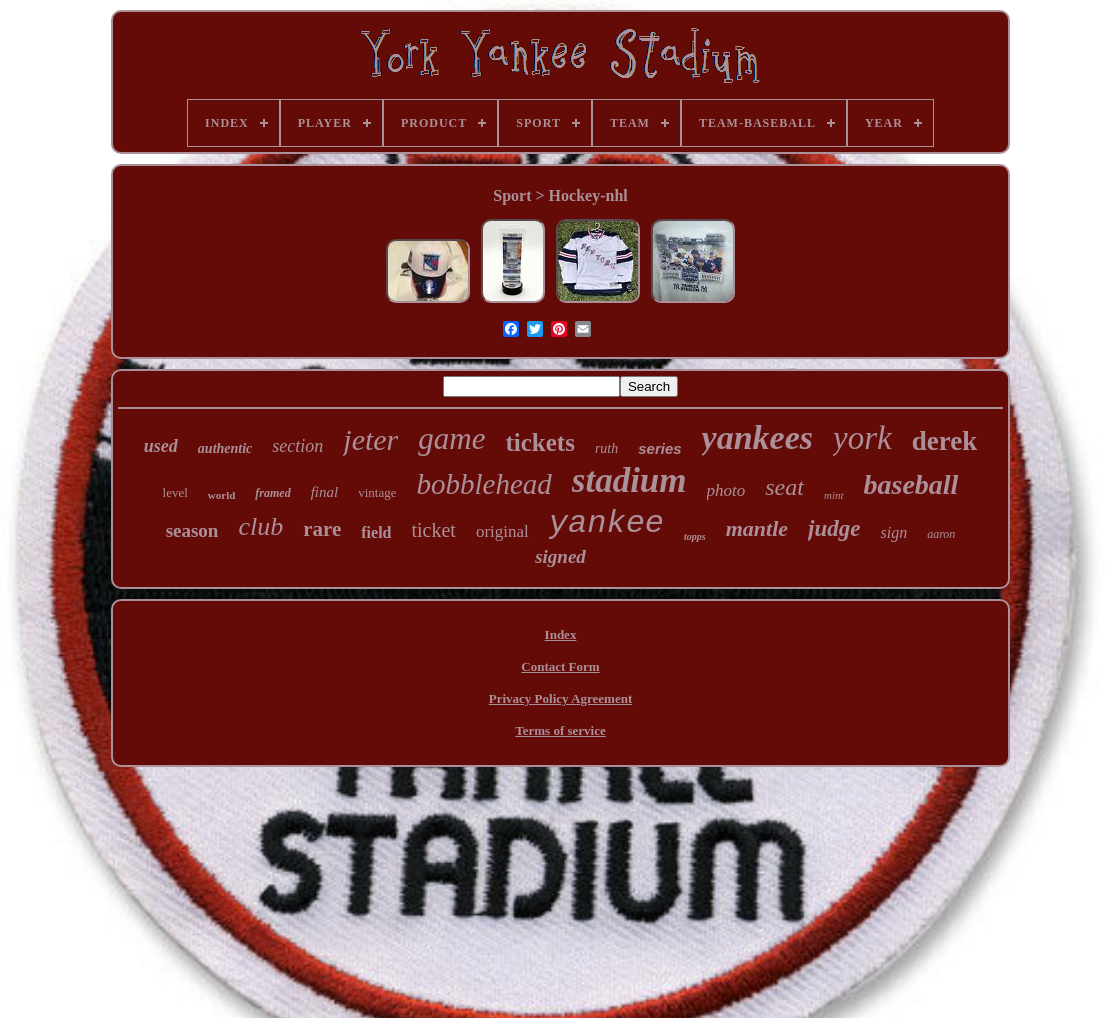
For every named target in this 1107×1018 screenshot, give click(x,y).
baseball (911, 484)
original (502, 531)
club (260, 526)
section (297, 446)
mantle (757, 528)
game (451, 438)
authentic (225, 448)
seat (784, 487)
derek (945, 441)
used (161, 446)
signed (560, 556)
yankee (606, 523)
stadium (629, 480)
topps (695, 536)
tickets (539, 442)
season (192, 530)
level (175, 492)
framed (272, 493)
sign (893, 532)
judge (834, 528)
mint (834, 495)
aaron (941, 534)
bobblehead (483, 484)
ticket (434, 530)
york (862, 438)
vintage (377, 492)
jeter (370, 439)
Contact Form (560, 666)
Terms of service (560, 730)
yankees (757, 437)
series (659, 448)
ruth (606, 448)
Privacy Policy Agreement (560, 698)
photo (726, 490)
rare (322, 529)
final (325, 492)
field (376, 532)
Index (561, 634)
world (222, 495)
